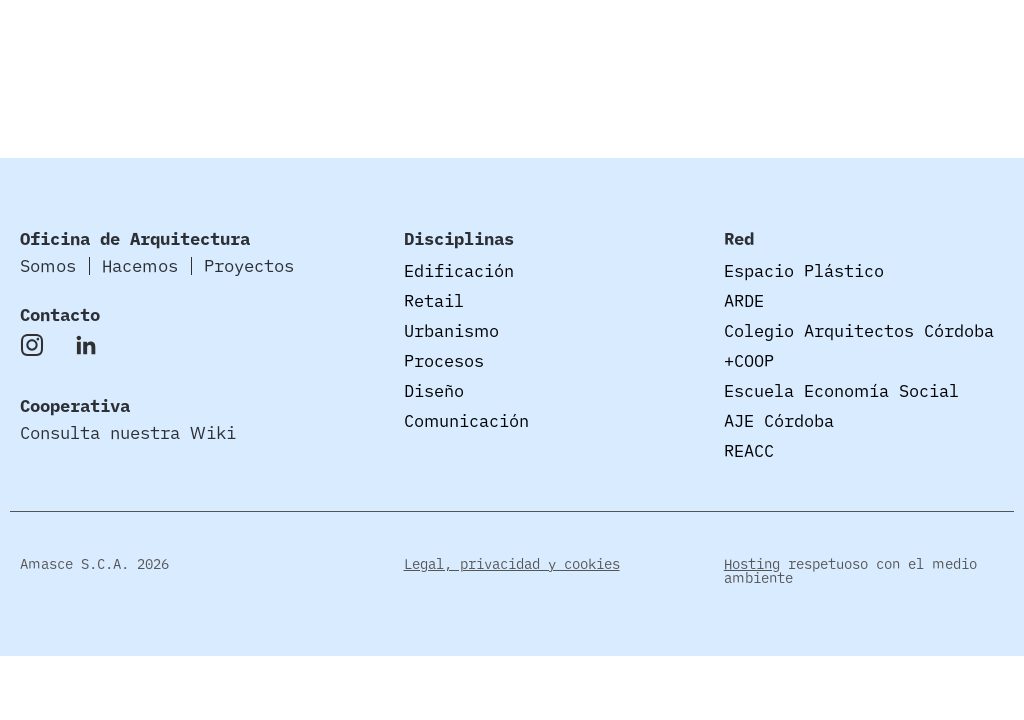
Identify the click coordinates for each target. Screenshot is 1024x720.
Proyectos (799, 43)
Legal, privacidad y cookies (512, 564)
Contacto (60, 314)
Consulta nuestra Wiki (128, 432)
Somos (578, 43)
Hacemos (679, 43)
